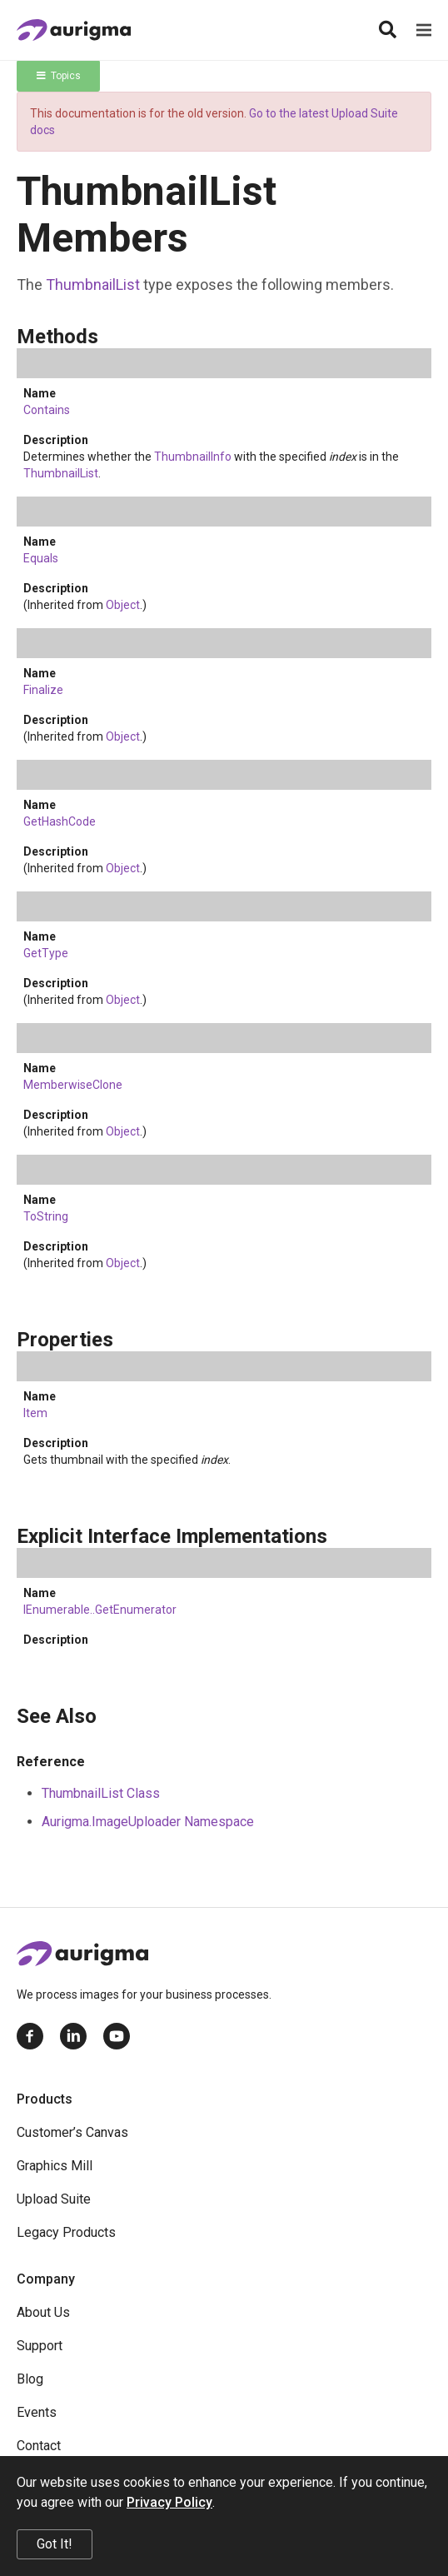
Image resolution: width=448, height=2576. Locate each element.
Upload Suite (54, 2199)
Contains (46, 410)
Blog (30, 2379)
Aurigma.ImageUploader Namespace (148, 1822)
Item (35, 1413)
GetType (45, 953)
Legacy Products (66, 2232)
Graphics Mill (54, 2166)
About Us (43, 2312)
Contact (39, 2446)
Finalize (43, 689)
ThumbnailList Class (101, 1793)
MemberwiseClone (72, 1084)
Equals (40, 558)
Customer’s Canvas (72, 2132)
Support (39, 2346)
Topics (59, 76)
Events (37, 2412)
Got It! (54, 2544)
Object (123, 605)
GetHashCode (59, 821)
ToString (45, 1216)
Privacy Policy (169, 2502)
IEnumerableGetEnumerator (100, 1609)
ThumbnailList (93, 284)
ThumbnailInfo (192, 456)
